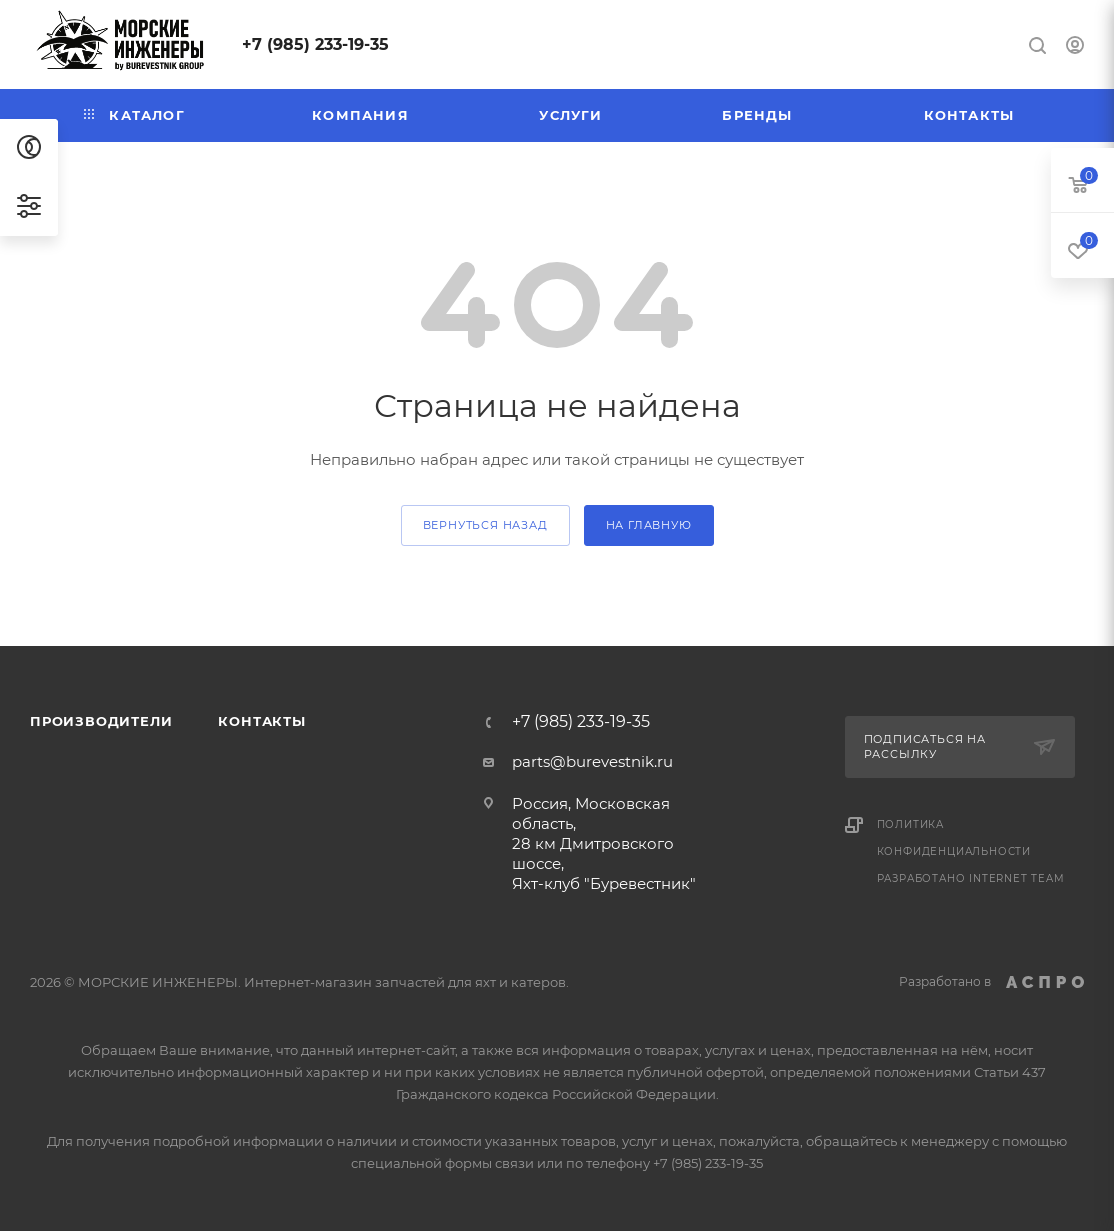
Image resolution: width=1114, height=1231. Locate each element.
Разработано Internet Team (971, 878)
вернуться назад (485, 525)
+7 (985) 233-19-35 (315, 44)
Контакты (261, 721)
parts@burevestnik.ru (592, 761)
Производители (101, 721)
